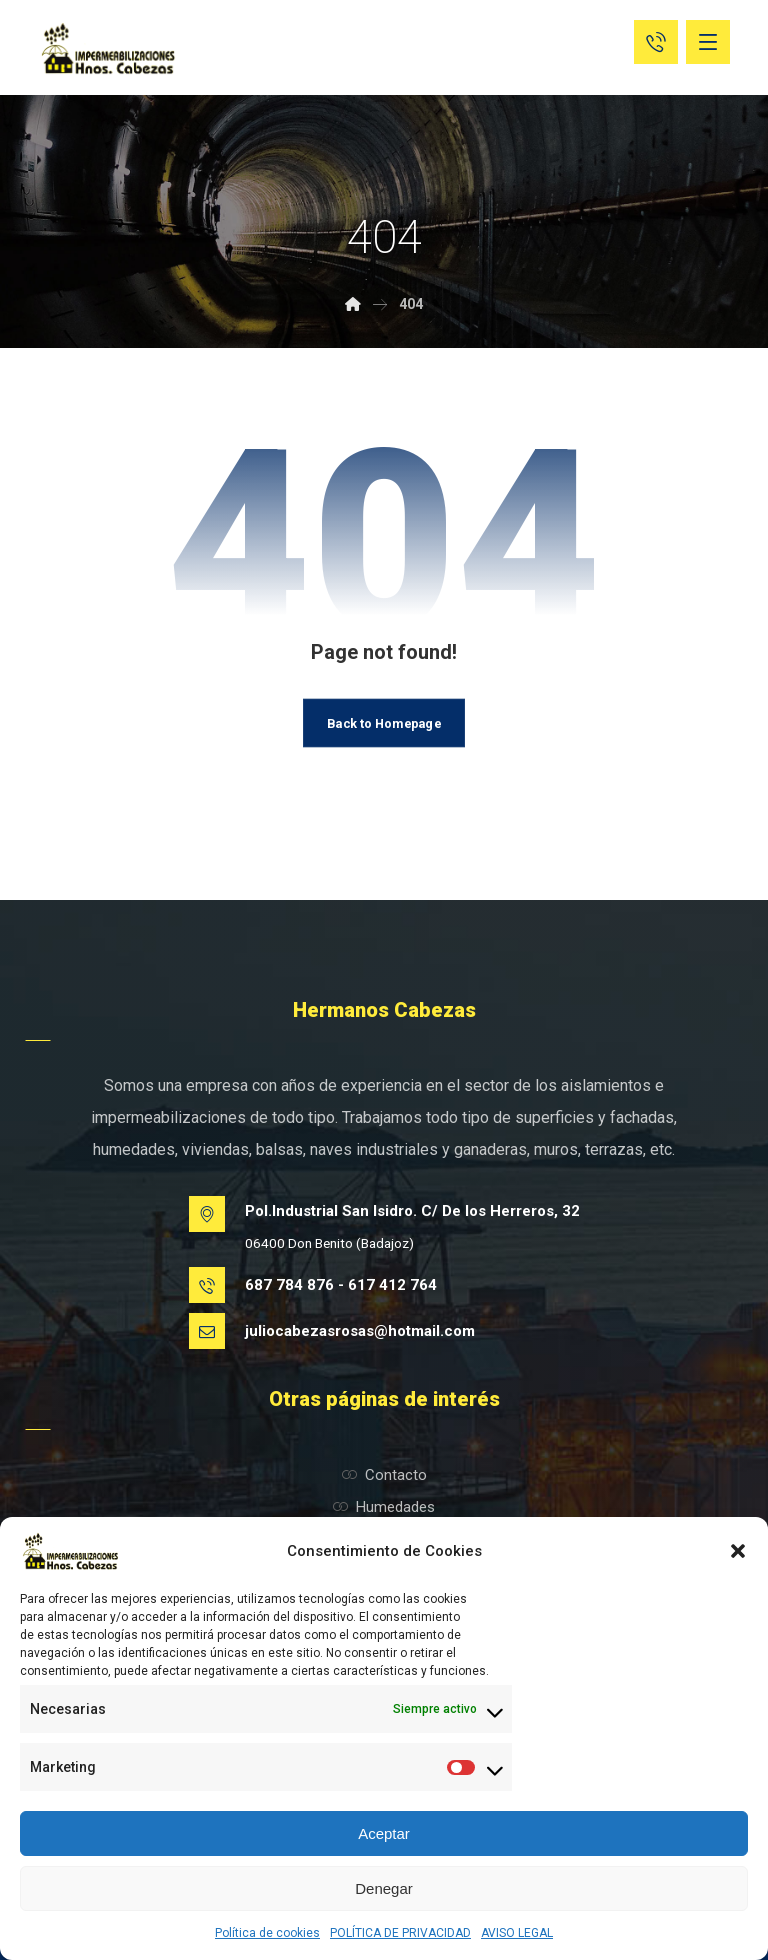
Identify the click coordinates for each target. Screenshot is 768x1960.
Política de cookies (267, 1933)
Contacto (384, 1475)
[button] (738, 1551)
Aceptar (384, 1833)
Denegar (384, 1888)
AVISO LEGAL (517, 1933)
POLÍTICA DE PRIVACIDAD (400, 1933)
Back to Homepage (383, 722)
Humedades (384, 1507)
